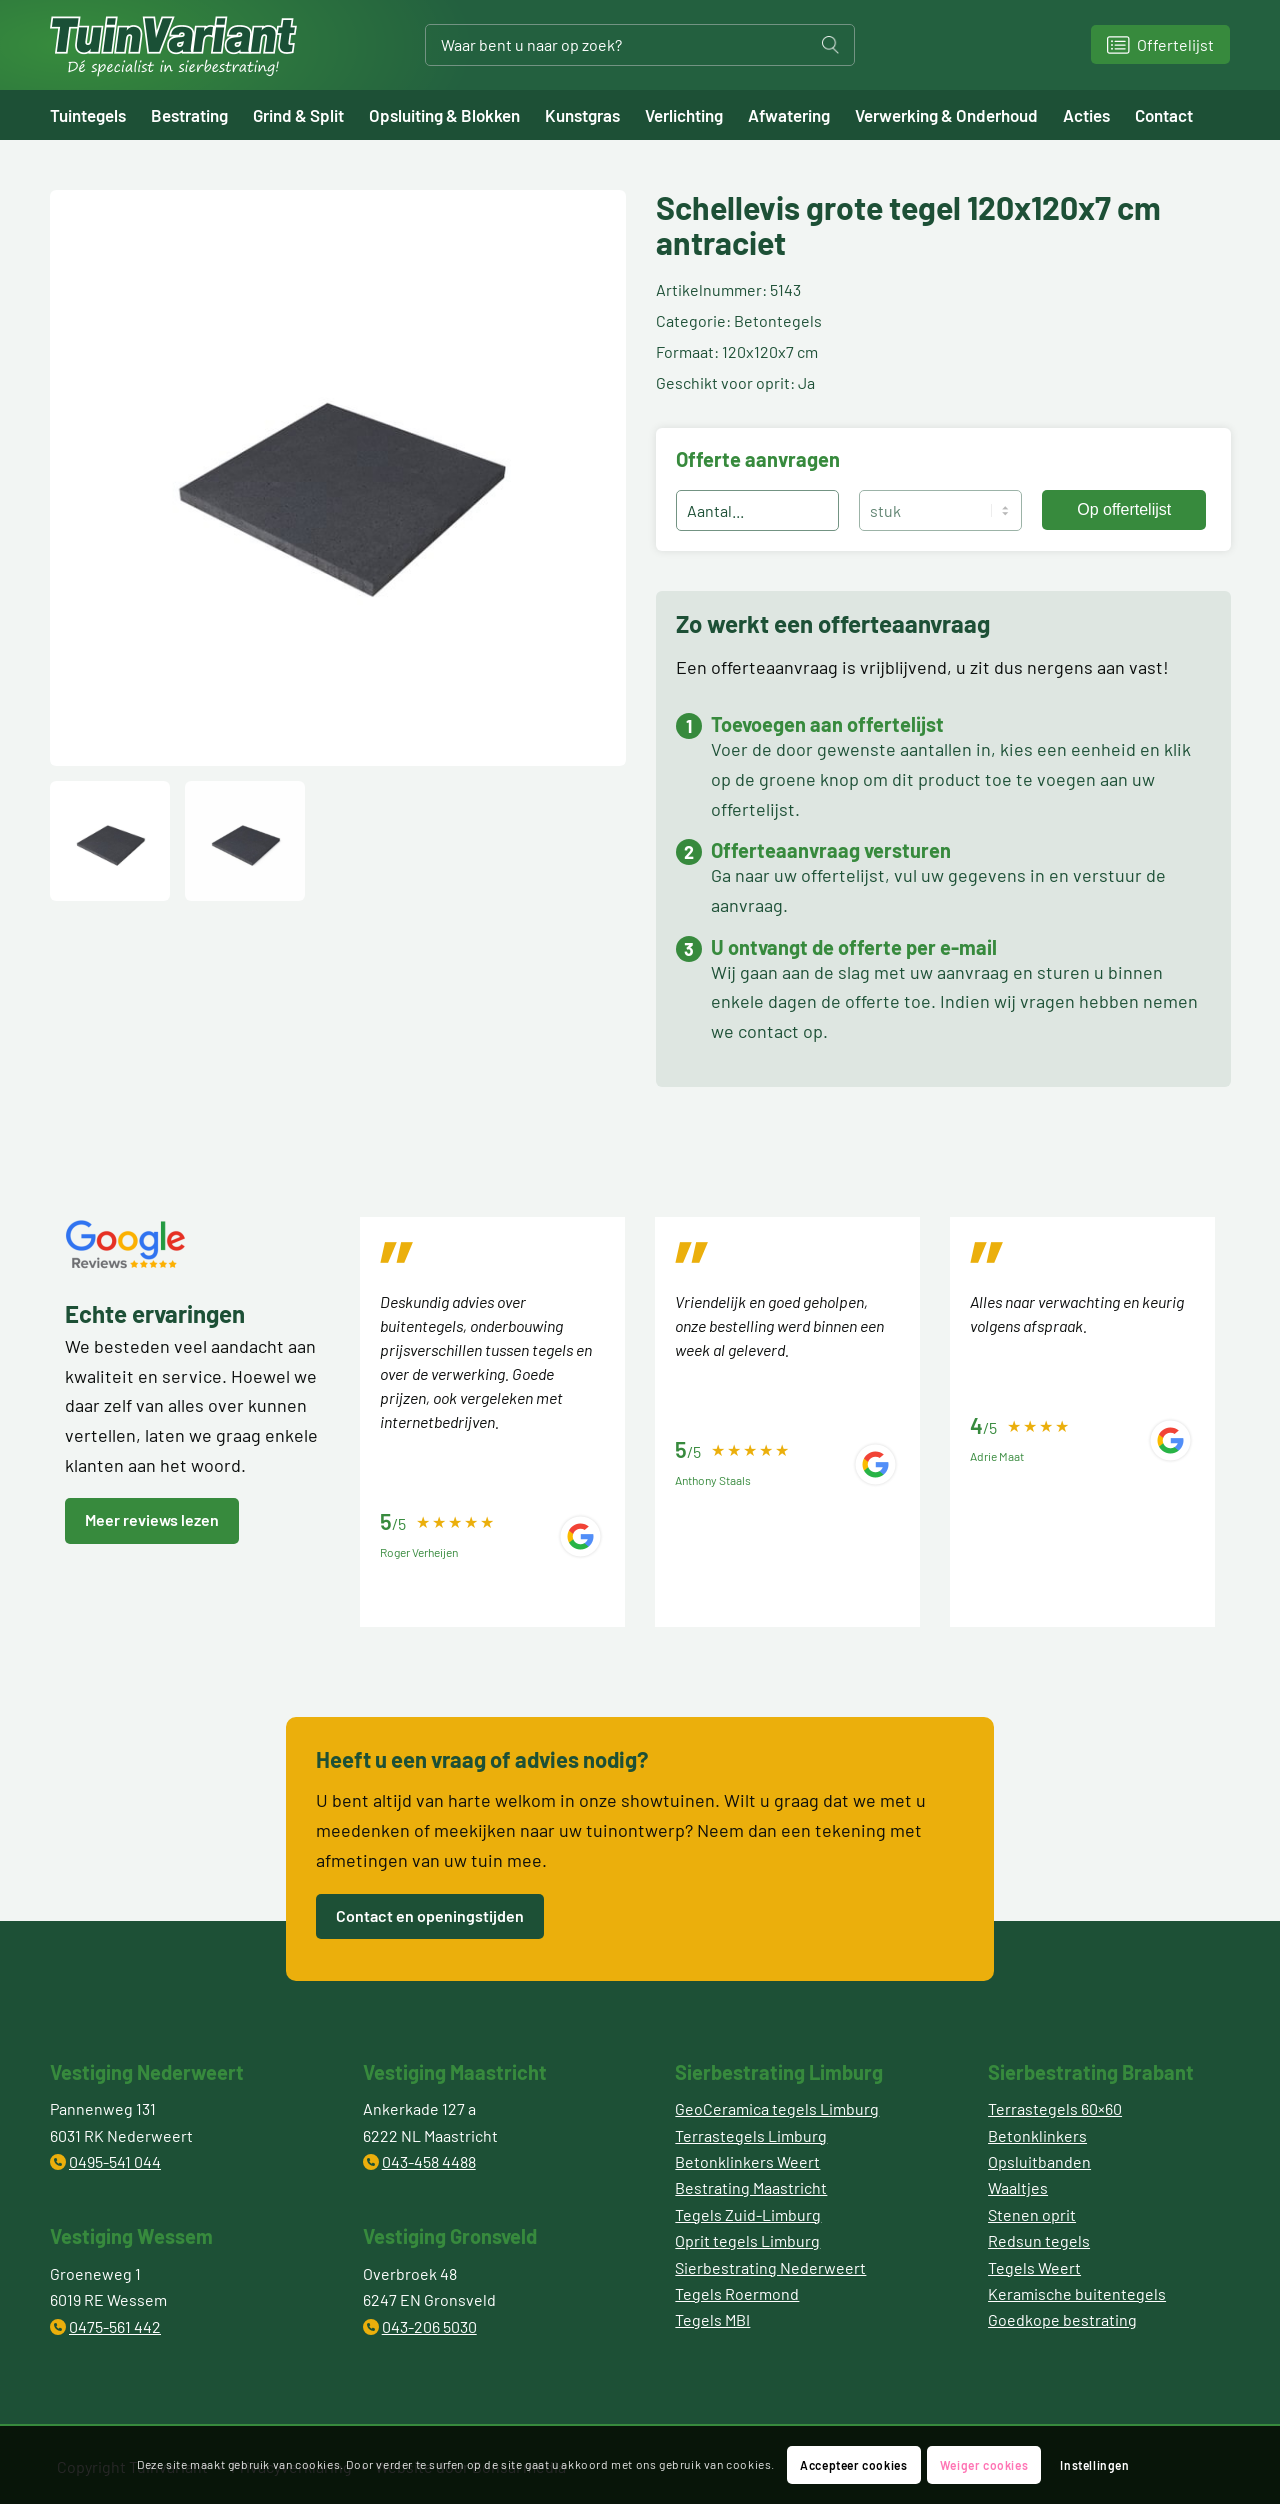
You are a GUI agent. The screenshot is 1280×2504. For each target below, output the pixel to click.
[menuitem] (100, 115)
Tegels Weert (1034, 2267)
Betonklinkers (1037, 2135)
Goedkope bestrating (1062, 2319)
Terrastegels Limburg (751, 2135)
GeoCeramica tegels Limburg (777, 2108)
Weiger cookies (984, 2465)
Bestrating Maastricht (751, 2187)
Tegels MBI (712, 2319)
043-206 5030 (429, 2326)
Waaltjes (1018, 2187)
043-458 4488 (429, 2161)
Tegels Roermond (737, 2293)
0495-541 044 (115, 2161)
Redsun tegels (1039, 2240)
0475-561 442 (115, 2326)
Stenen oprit (1032, 2214)
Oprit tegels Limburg (747, 2240)
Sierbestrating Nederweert (770, 2267)
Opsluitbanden (1039, 2161)
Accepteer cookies (853, 2465)
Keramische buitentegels (1077, 2293)
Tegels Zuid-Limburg (748, 2214)
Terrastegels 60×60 (1055, 2108)
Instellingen (1094, 2465)
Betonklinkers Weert (747, 2161)
